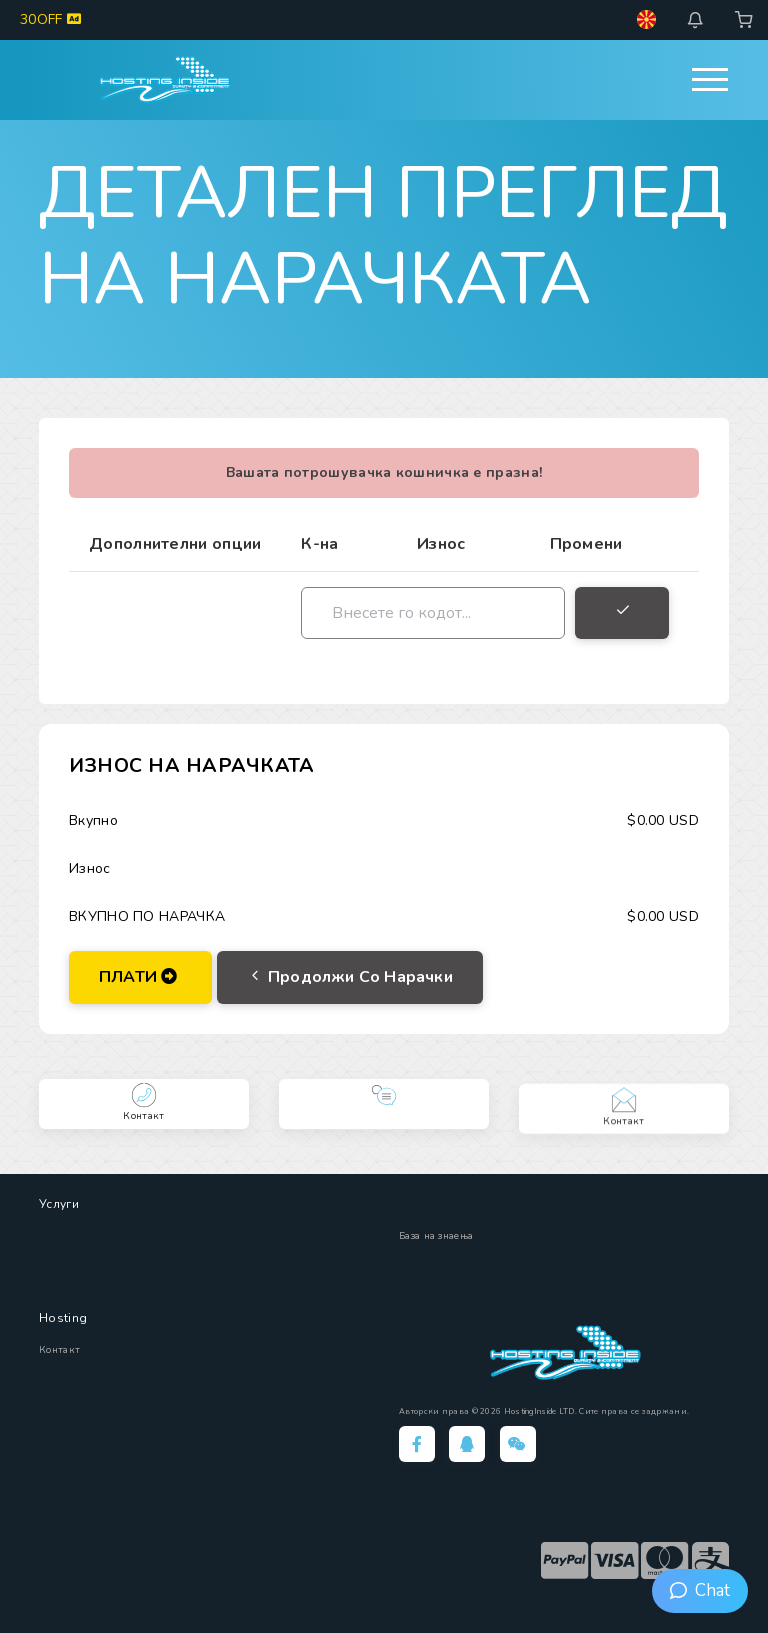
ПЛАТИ (138, 977)
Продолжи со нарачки (350, 977)
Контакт (59, 1350)
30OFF (50, 19)
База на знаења (436, 1236)
